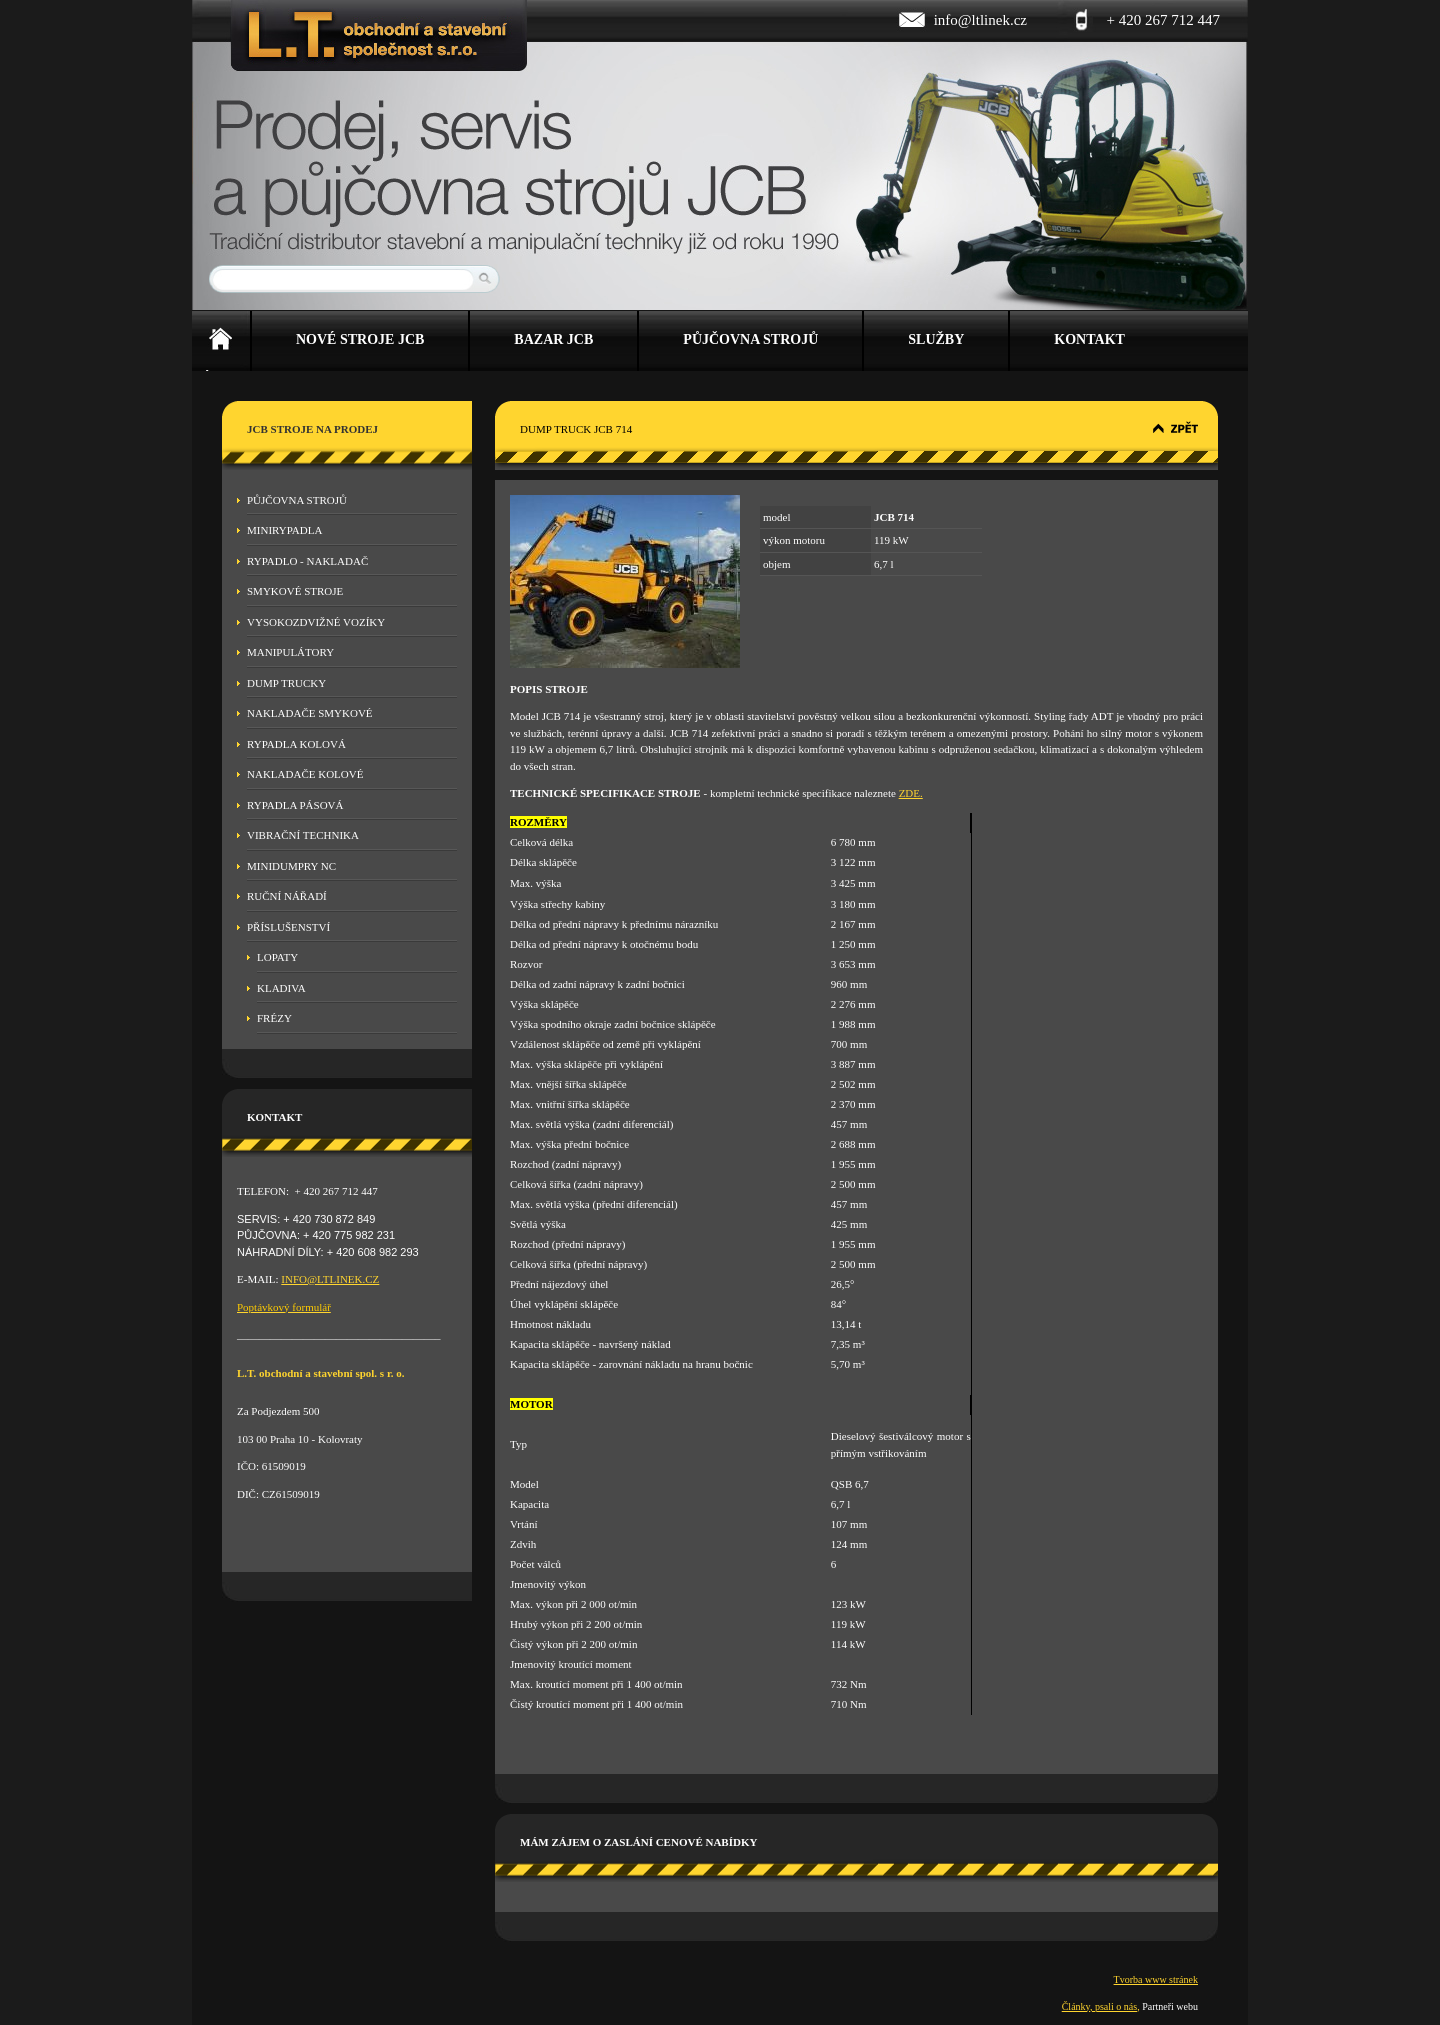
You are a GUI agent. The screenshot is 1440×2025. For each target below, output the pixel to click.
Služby (936, 339)
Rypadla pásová (295, 805)
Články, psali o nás (1099, 2006)
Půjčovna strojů (297, 500)
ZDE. (911, 793)
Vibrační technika (303, 835)
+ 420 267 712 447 (1163, 20)
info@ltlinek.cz (980, 20)
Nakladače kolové (305, 774)
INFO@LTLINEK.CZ (330, 1279)
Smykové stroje (295, 591)
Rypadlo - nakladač (307, 561)
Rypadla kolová (296, 744)
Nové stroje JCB (360, 339)
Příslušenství (288, 927)
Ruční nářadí (287, 896)
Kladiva (281, 988)
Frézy (274, 1018)
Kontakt (1089, 339)
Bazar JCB (553, 339)
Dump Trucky (286, 683)
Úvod (221, 341)
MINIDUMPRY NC (291, 866)
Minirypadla (284, 530)
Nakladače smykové (310, 713)
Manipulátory (290, 652)
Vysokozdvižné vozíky (316, 622)
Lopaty (277, 957)
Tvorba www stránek (1156, 1979)
